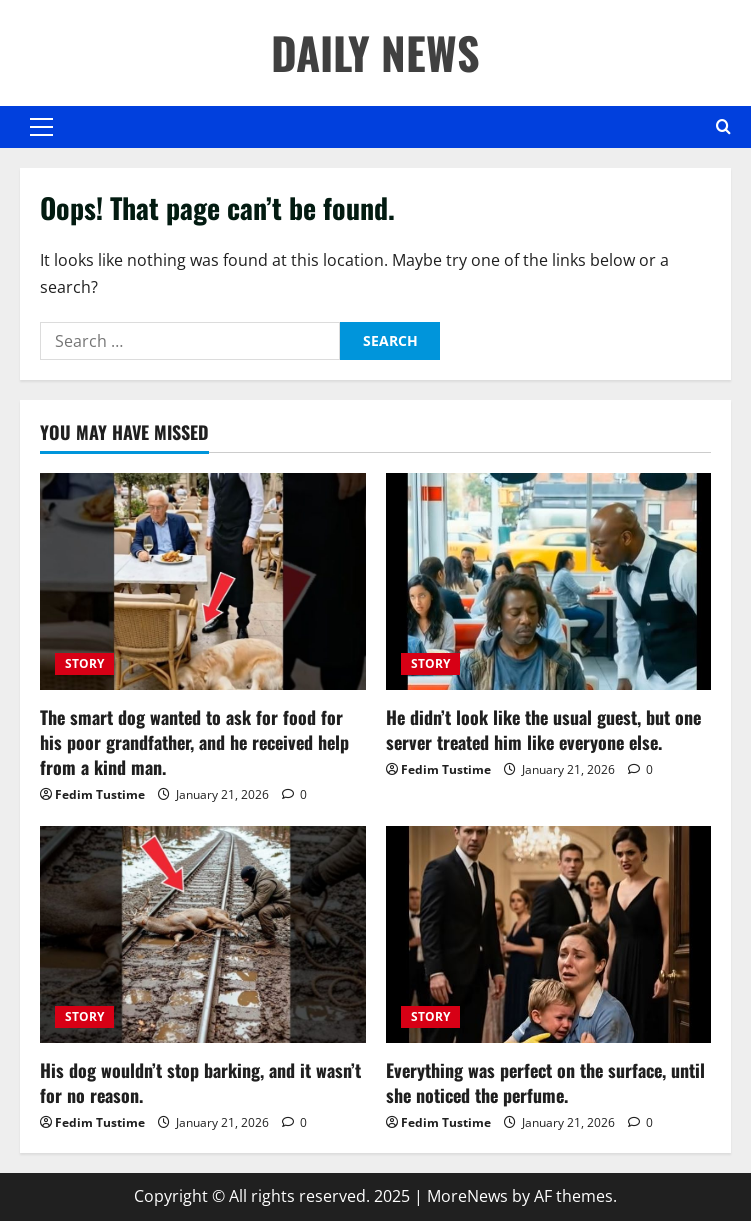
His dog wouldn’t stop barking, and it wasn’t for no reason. (200, 1082)
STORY (84, 663)
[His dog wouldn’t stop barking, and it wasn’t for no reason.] (203, 934)
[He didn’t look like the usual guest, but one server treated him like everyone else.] (549, 581)
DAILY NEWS (375, 52)
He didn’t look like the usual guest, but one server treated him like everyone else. (543, 729)
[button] (41, 127)
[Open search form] (723, 127)
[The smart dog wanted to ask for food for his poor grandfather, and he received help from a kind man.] (203, 581)
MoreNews (467, 1196)
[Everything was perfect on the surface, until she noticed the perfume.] (549, 934)
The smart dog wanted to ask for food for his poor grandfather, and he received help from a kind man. (194, 742)
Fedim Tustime (100, 794)
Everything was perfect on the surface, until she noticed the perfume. (545, 1082)
